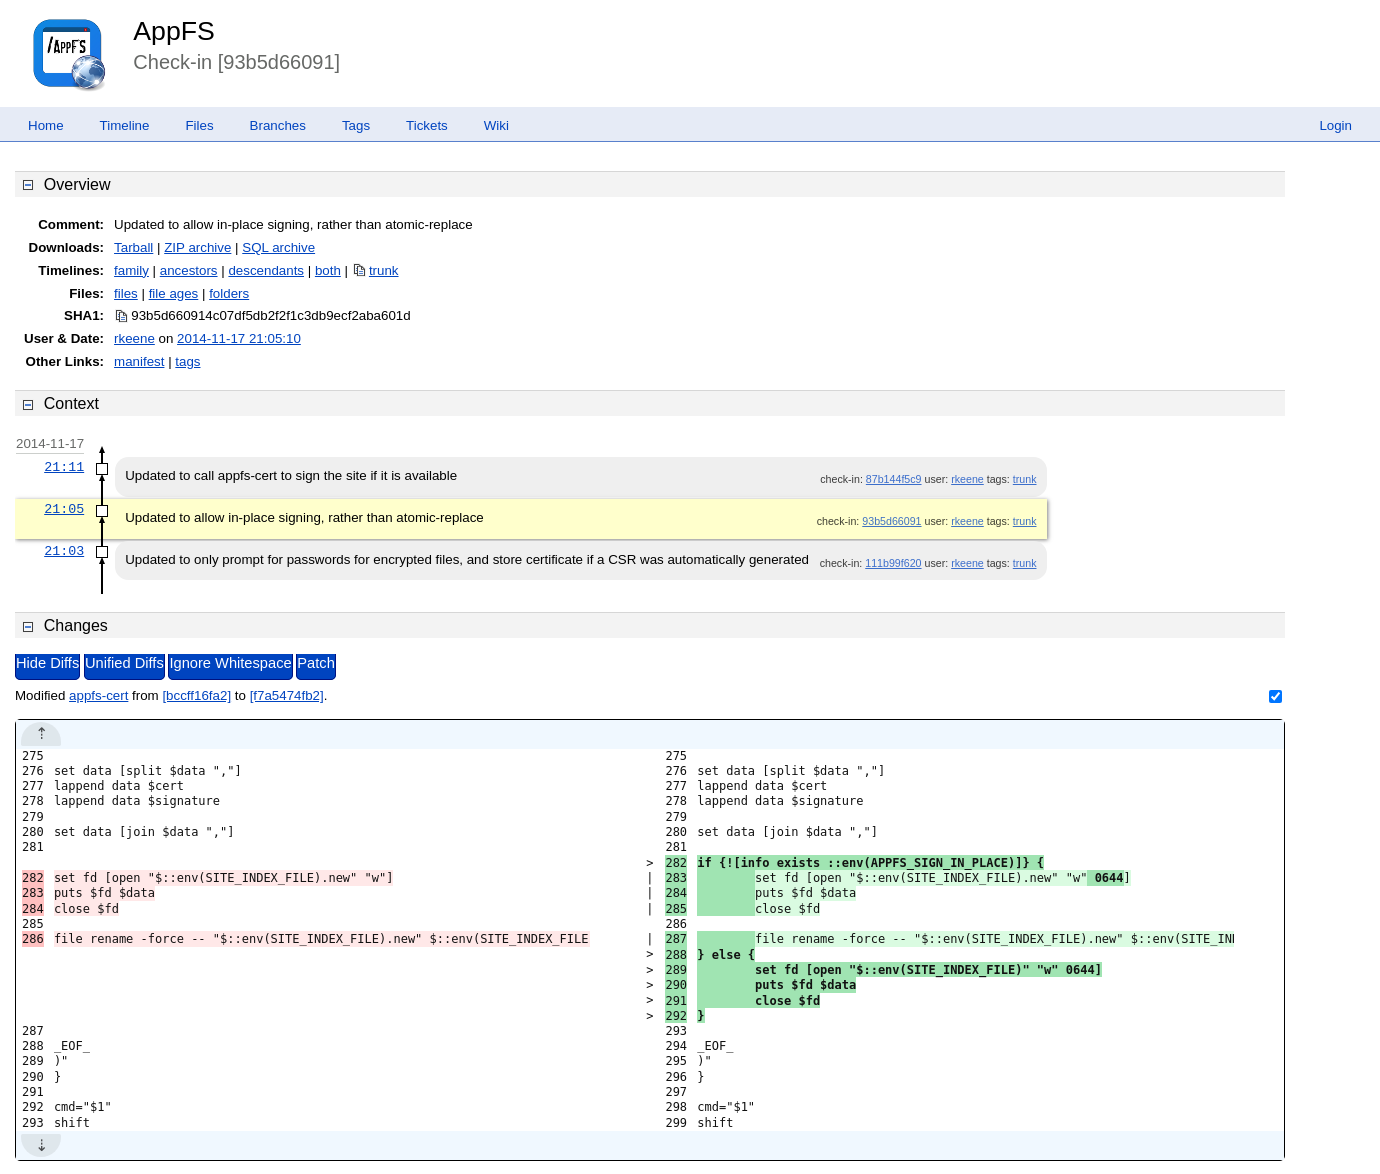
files (126, 293)
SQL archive (278, 247)
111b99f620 (893, 563)
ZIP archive (197, 247)
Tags (356, 125)
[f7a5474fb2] (287, 695)
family (131, 270)
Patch (315, 663)
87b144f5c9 (894, 479)
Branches (278, 125)
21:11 (64, 467)
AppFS (174, 31)
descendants (266, 270)
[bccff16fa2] (196, 695)
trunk (384, 270)
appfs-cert (98, 695)
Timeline (125, 125)
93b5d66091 (891, 521)
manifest (139, 361)
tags (187, 361)
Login (1335, 125)
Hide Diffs (47, 663)
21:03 (64, 551)
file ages (174, 293)
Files (199, 125)
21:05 (64, 509)
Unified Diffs (124, 663)
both (328, 270)
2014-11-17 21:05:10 (239, 338)
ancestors (189, 270)
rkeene (134, 338)
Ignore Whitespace (230, 663)
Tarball (133, 247)
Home (46, 125)
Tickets (427, 125)
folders (229, 293)
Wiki (496, 125)
